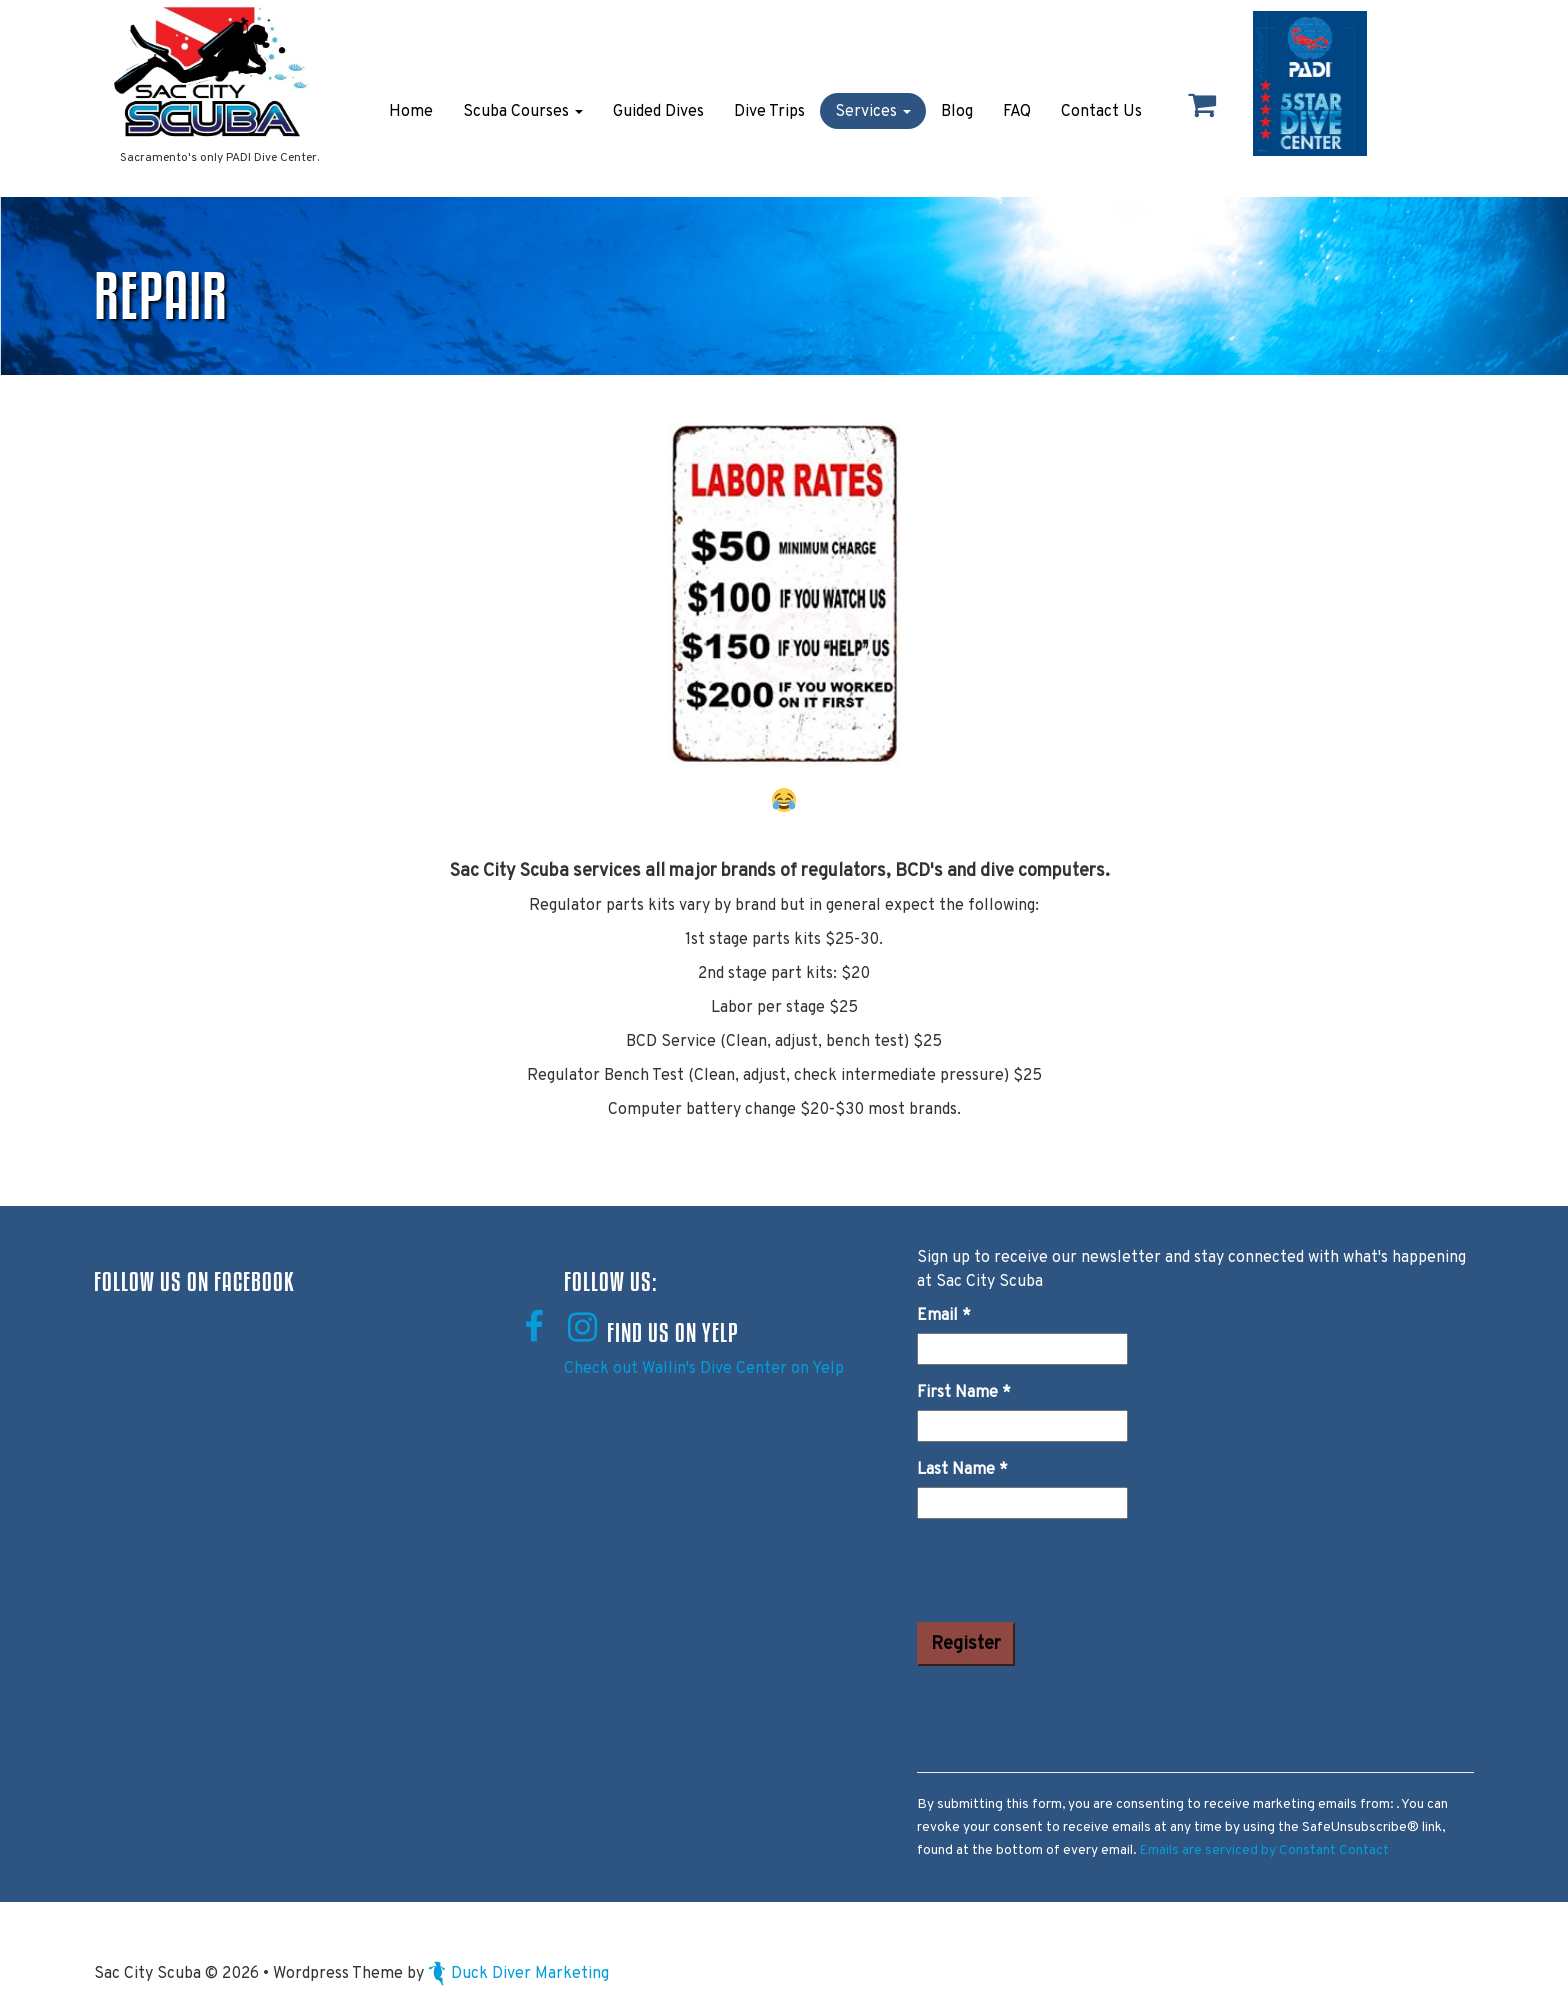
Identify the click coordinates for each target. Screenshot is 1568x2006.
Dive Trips (769, 112)
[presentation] (1069, 1574)
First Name (964, 1393)
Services (873, 112)
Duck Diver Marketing (518, 1974)
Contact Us (1101, 112)
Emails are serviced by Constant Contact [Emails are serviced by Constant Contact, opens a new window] (1264, 1850)
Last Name (962, 1470)
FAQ (1017, 112)
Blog (957, 112)
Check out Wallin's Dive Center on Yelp (704, 1369)
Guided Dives (658, 112)
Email (944, 1316)
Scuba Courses (523, 112)
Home (411, 112)
